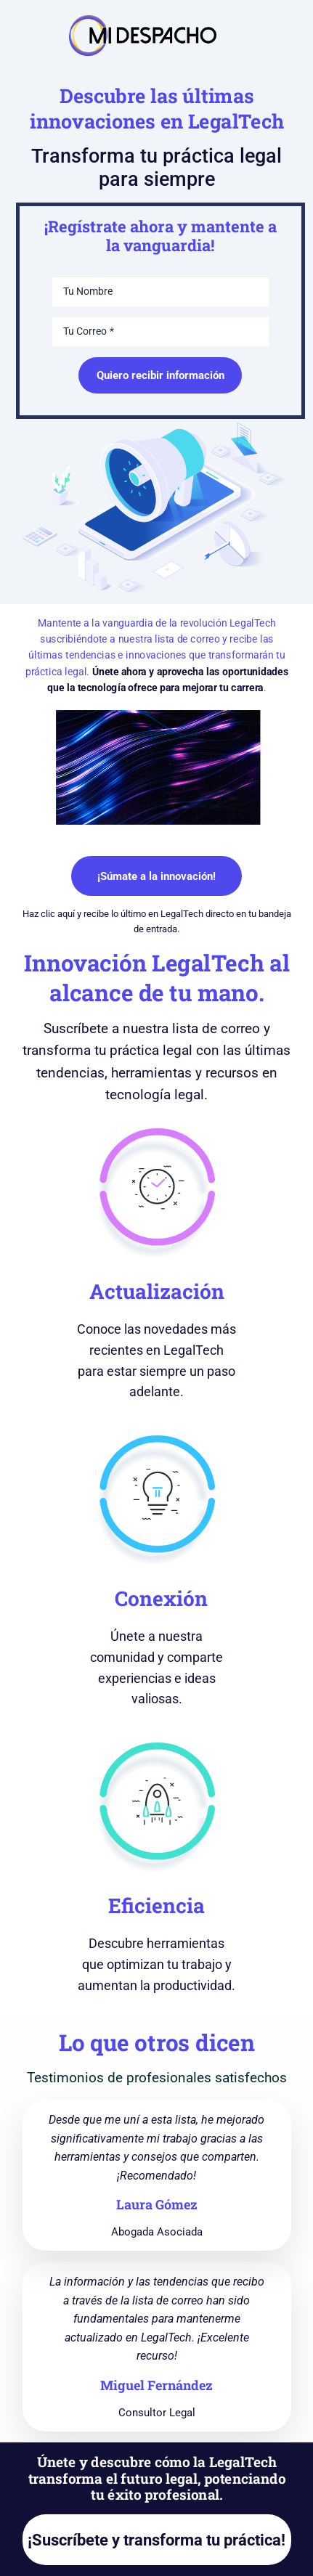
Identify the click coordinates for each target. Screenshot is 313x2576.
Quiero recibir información (160, 375)
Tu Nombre (88, 291)
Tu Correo (85, 331)
